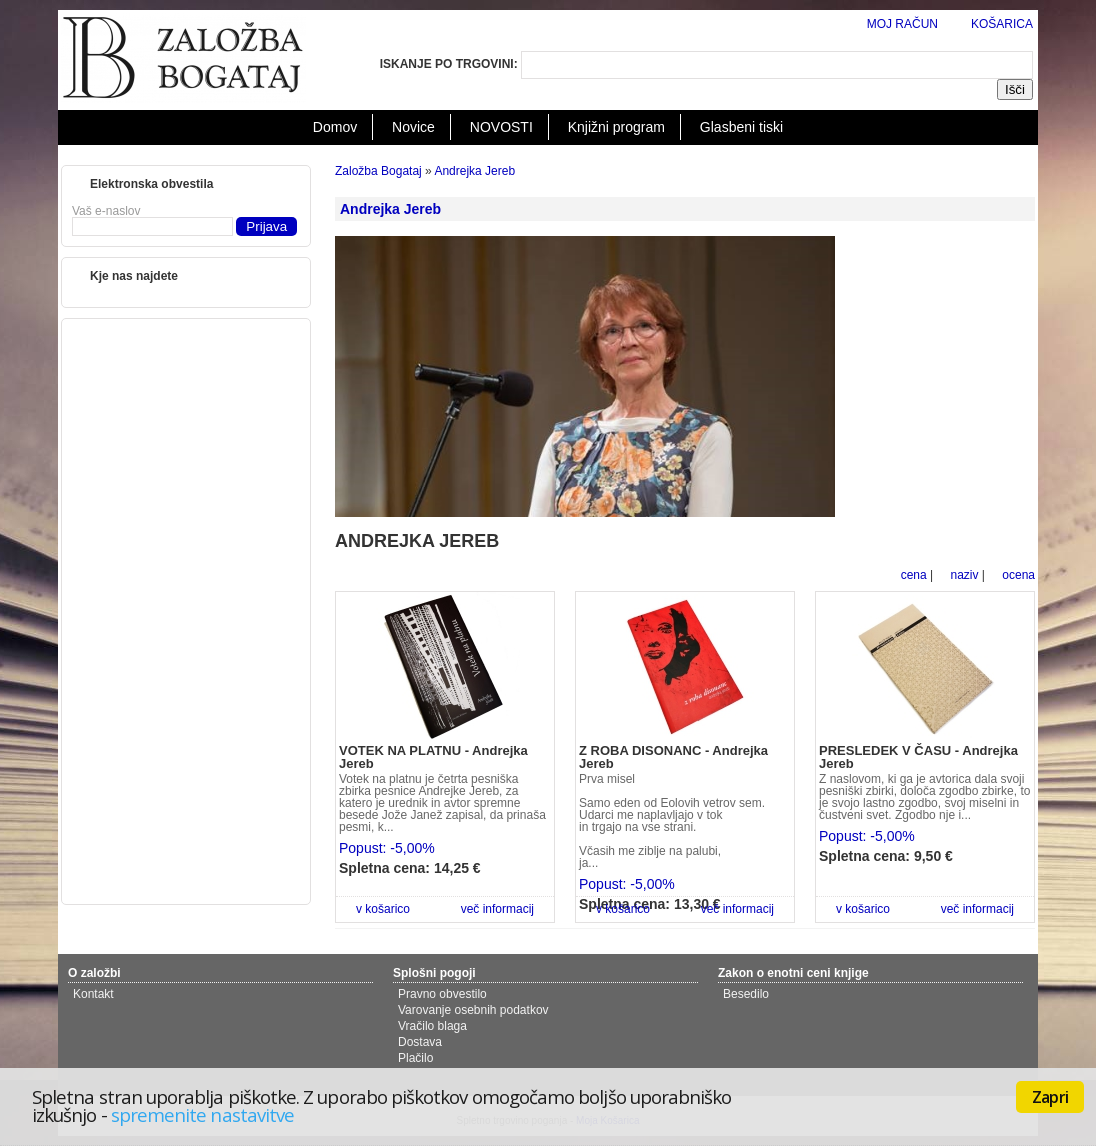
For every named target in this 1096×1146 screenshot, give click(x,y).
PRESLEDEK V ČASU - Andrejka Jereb (918, 757)
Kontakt (93, 994)
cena (914, 575)
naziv (964, 575)
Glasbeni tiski (741, 127)
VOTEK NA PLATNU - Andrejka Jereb (433, 757)
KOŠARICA (1002, 24)
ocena (1018, 575)
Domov (335, 127)
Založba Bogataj (378, 171)
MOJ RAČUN (902, 24)
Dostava (420, 1042)
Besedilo (746, 994)
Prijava (266, 226)
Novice (413, 127)
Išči (1015, 89)
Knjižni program (616, 127)
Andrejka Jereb (474, 171)
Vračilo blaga (432, 1026)
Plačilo (415, 1058)
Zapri (1050, 1097)
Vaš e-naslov (106, 211)
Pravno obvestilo (442, 994)
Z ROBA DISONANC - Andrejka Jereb (673, 757)
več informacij (497, 909)
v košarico (383, 909)
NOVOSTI (501, 127)
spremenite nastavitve (202, 1114)
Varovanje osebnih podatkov (473, 1010)
